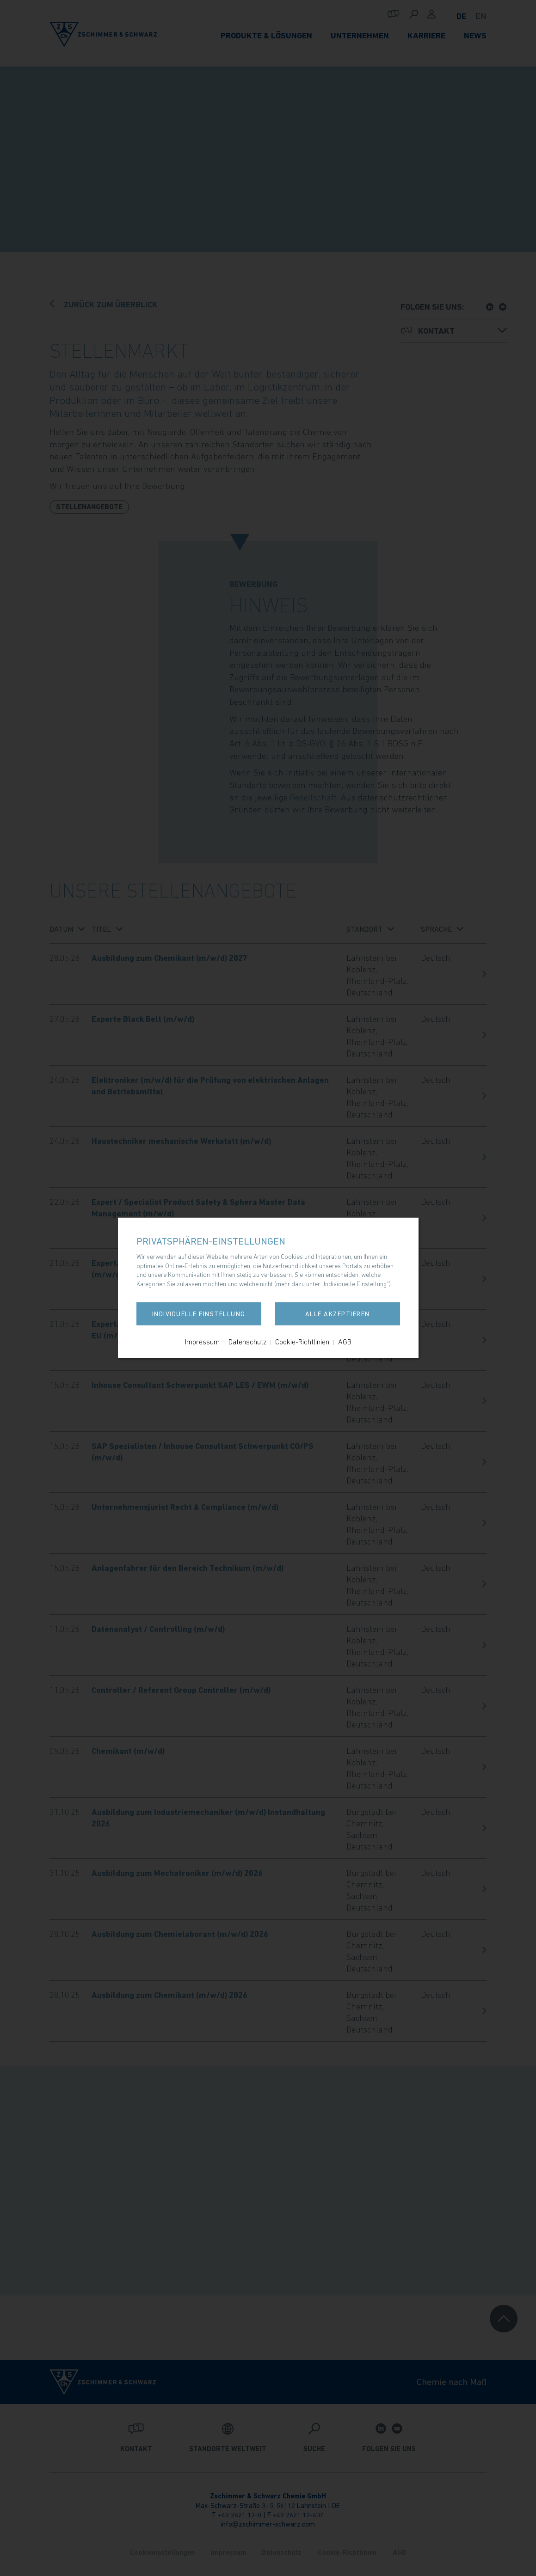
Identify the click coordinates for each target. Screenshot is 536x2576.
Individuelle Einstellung (199, 1314)
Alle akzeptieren (337, 1314)
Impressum (202, 1341)
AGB (344, 1341)
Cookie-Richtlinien (302, 1341)
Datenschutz (247, 1341)
